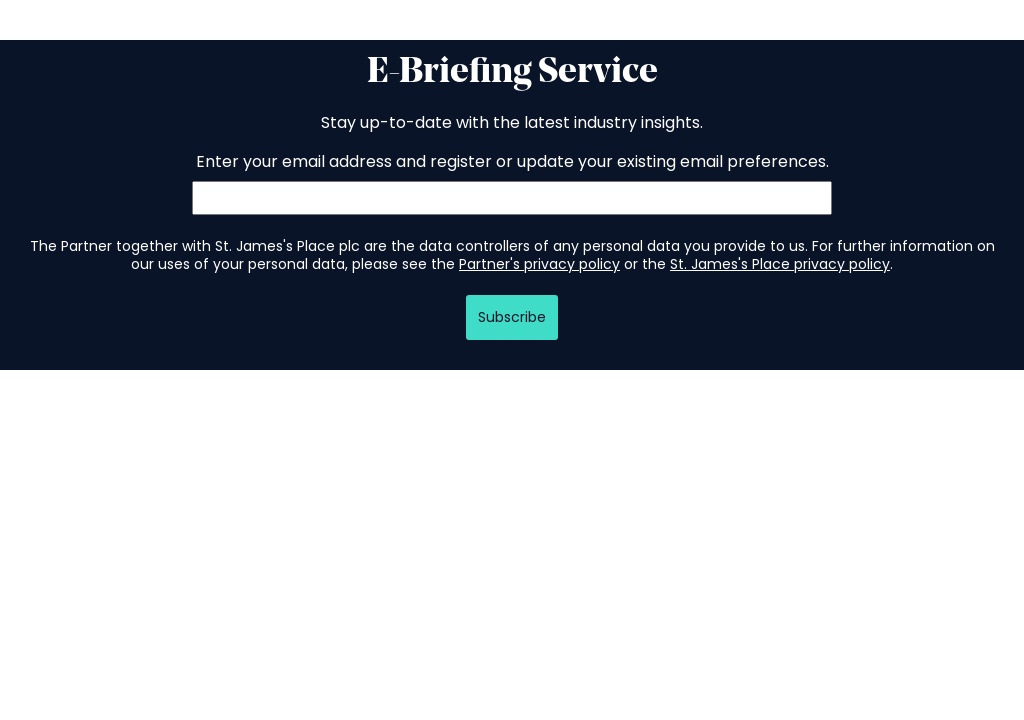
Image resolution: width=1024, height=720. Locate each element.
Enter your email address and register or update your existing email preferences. (512, 161)
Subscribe (512, 317)
